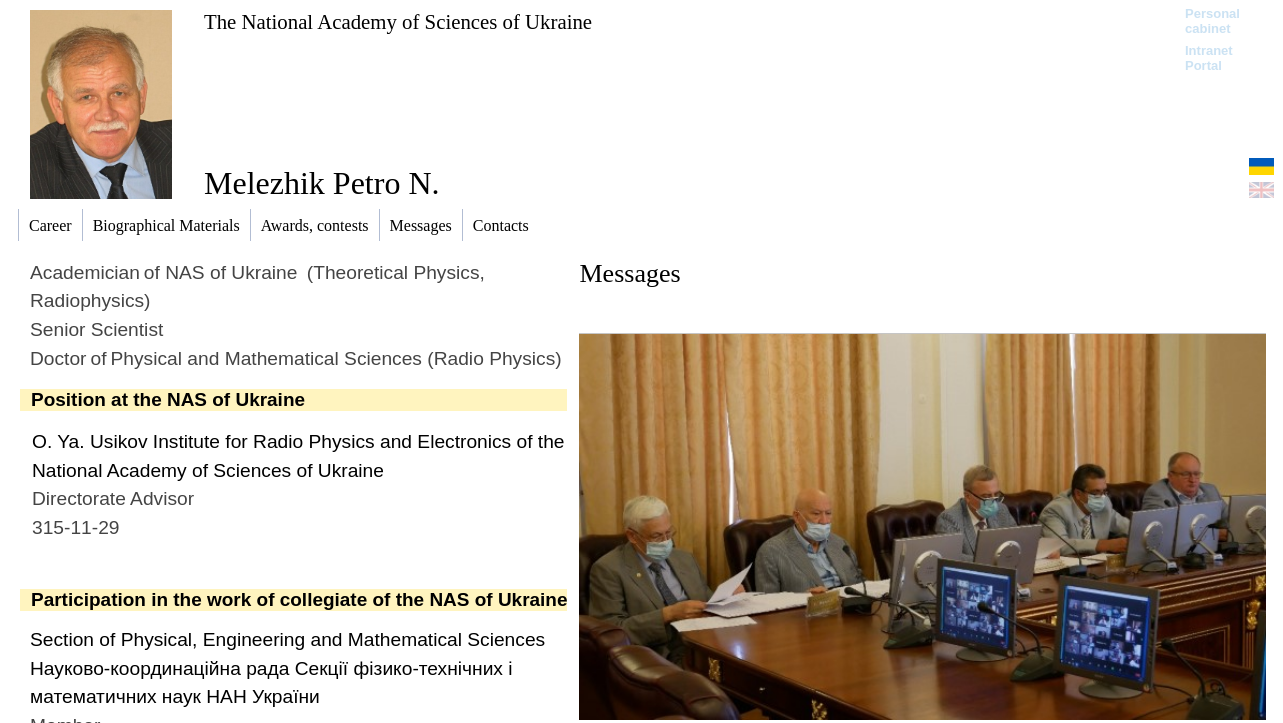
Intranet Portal (1209, 58)
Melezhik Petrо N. (322, 183)
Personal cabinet (1212, 21)
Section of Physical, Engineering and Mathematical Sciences (287, 639)
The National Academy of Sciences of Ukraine (398, 21)
